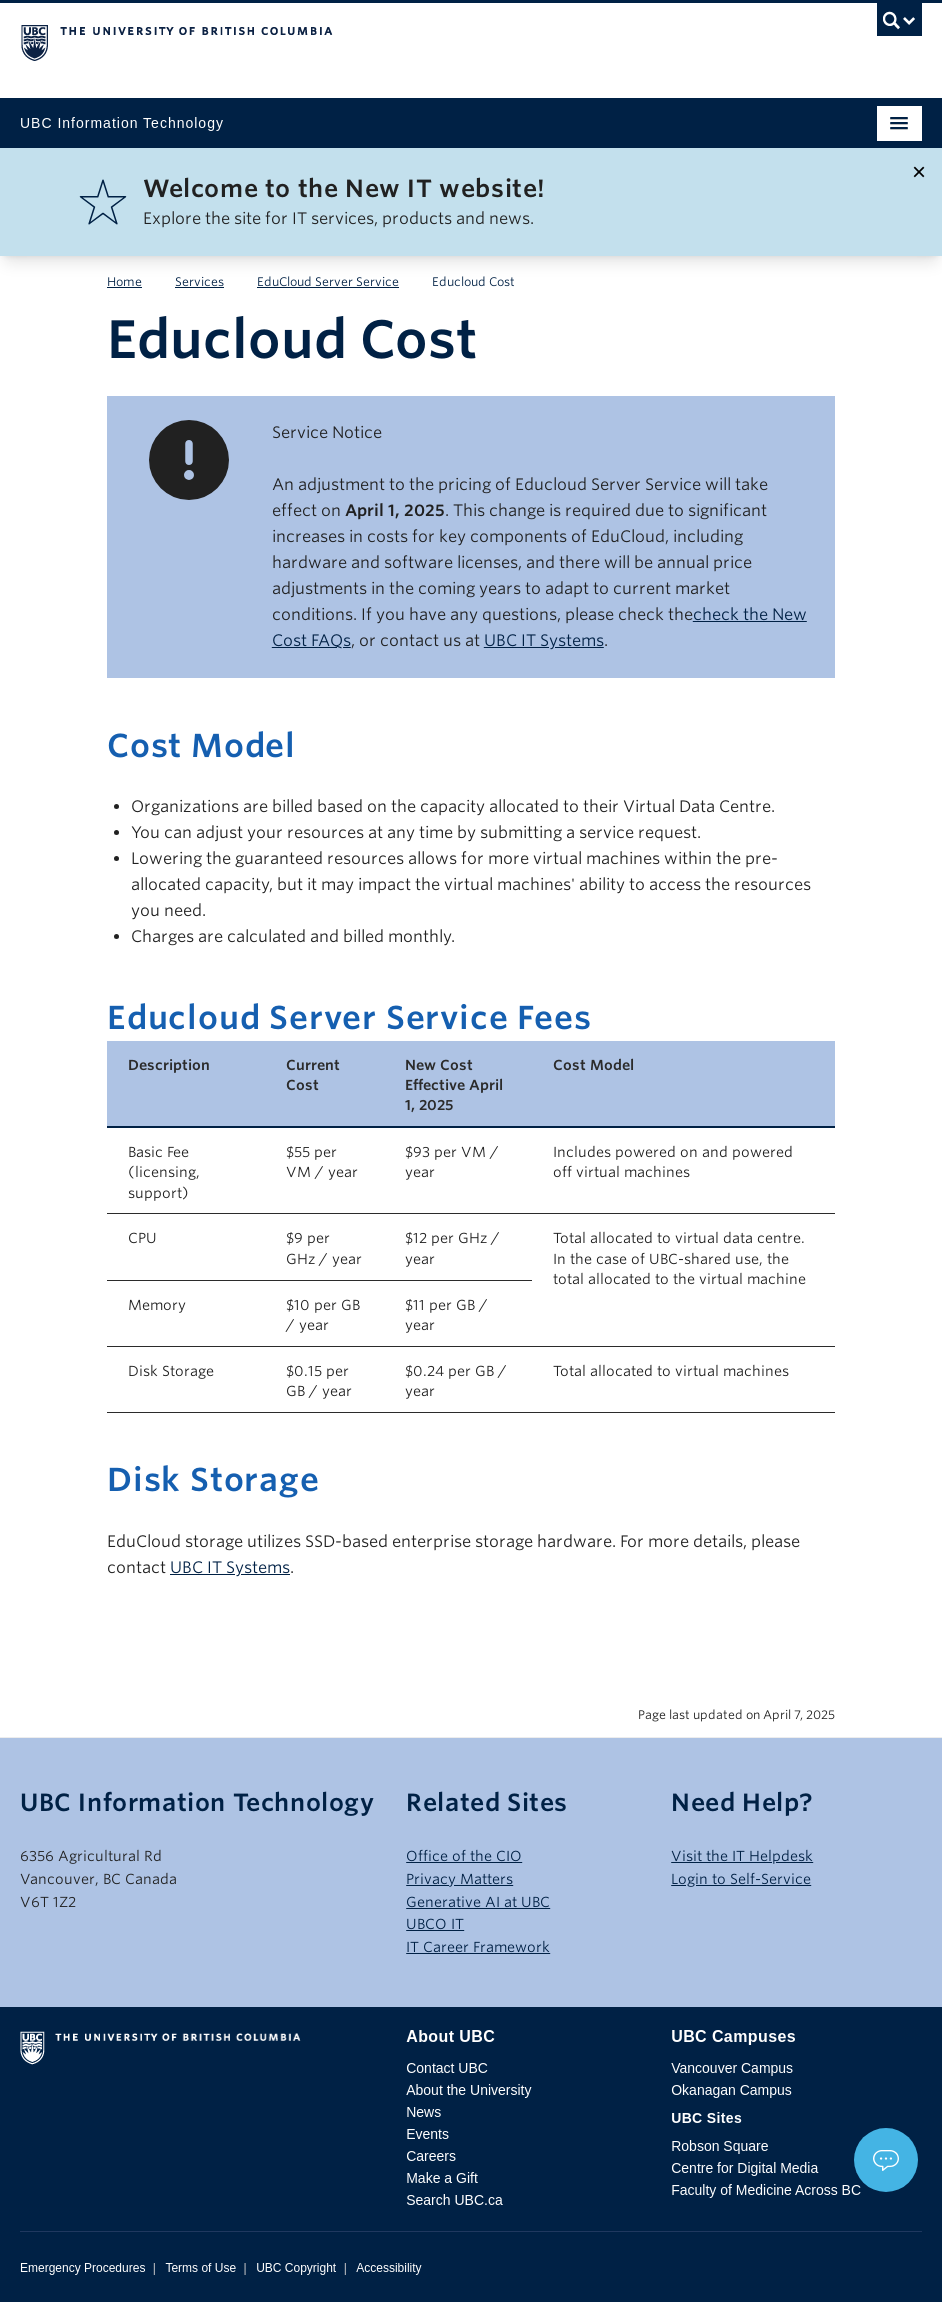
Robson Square (719, 2146)
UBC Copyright (296, 2268)
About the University (468, 2090)
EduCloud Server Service (328, 281)
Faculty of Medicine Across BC (766, 2190)
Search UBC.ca (454, 2200)
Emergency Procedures (82, 2268)
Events (427, 2134)
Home (124, 281)
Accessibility (388, 2268)
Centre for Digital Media (744, 2168)
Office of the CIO (464, 1856)
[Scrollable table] (471, 1227)
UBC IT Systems (544, 640)
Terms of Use (200, 2268)
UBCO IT (435, 1924)
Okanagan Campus (731, 2090)
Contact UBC (447, 2068)
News (423, 2112)
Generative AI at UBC (478, 1902)
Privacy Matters (459, 1879)
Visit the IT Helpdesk (742, 1856)
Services (199, 281)
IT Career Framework (478, 1947)
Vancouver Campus (732, 2068)
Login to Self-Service (741, 1879)
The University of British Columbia (335, 41)
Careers (431, 2156)
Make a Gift (442, 2178)
